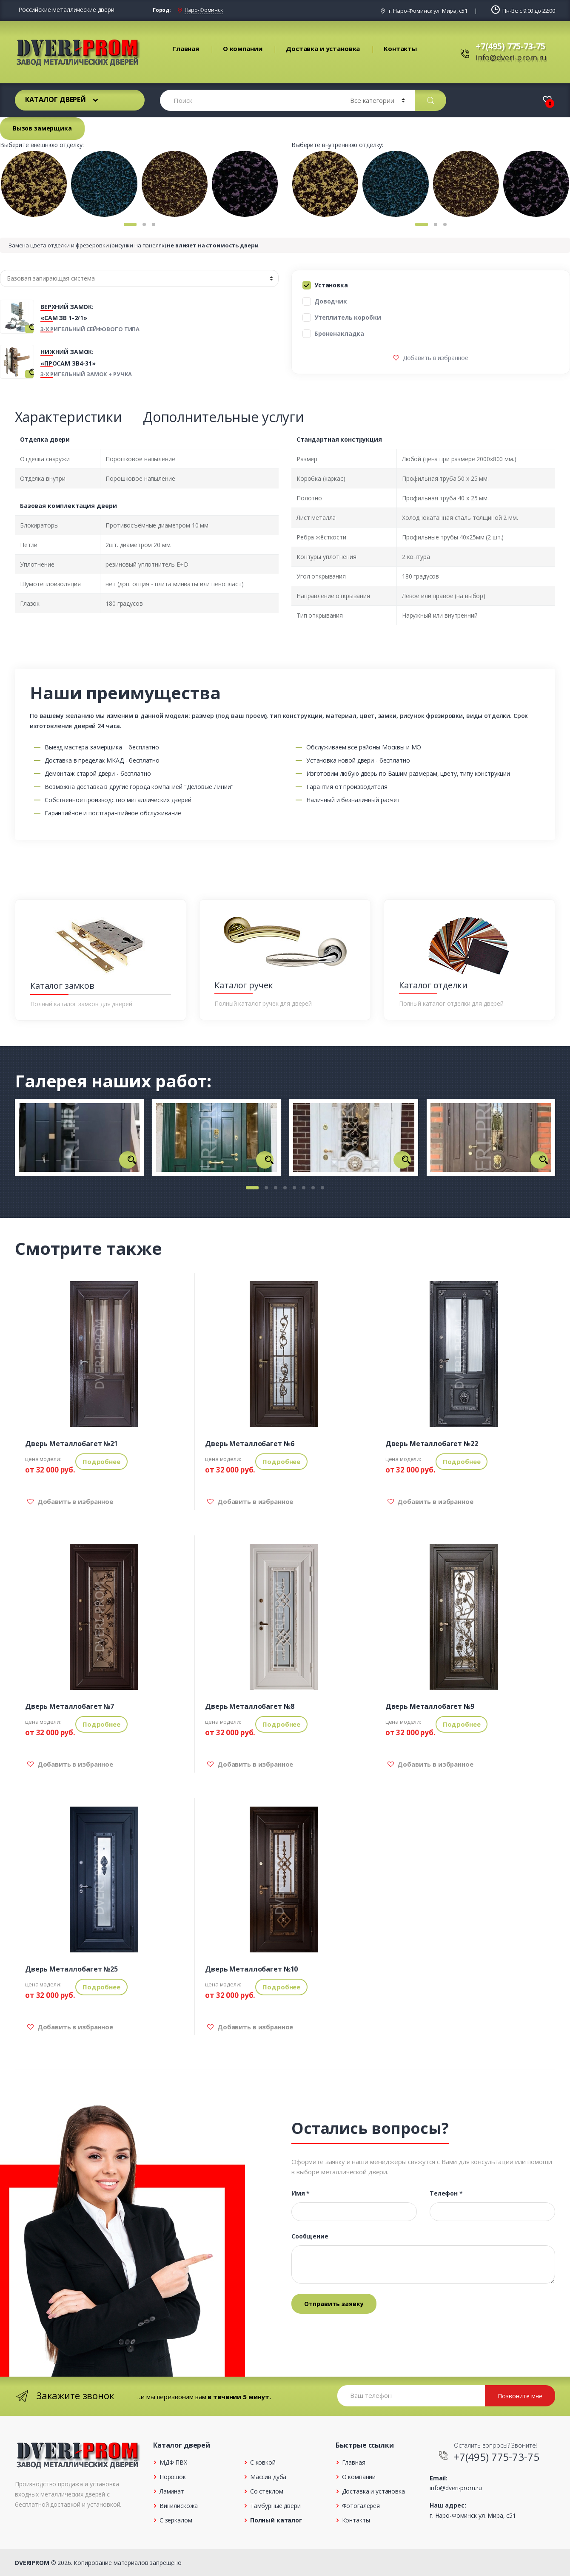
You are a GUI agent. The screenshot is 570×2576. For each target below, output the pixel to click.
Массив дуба (268, 2477)
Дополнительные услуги (223, 416)
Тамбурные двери (275, 2506)
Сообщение (309, 2236)
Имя (300, 2193)
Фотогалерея (361, 2506)
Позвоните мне (520, 2396)
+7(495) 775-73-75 (510, 46)
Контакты (400, 48)
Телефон (446, 2193)
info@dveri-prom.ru (511, 57)
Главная (185, 48)
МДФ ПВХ (173, 2462)
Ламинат (172, 2491)
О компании (242, 48)
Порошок (173, 2477)
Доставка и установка (323, 48)
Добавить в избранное (434, 358)
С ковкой (263, 2462)
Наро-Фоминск (204, 10)
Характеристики (68, 416)
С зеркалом (176, 2520)
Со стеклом (266, 2491)
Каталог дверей (55, 99)
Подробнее (101, 1461)
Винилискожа (179, 2506)
